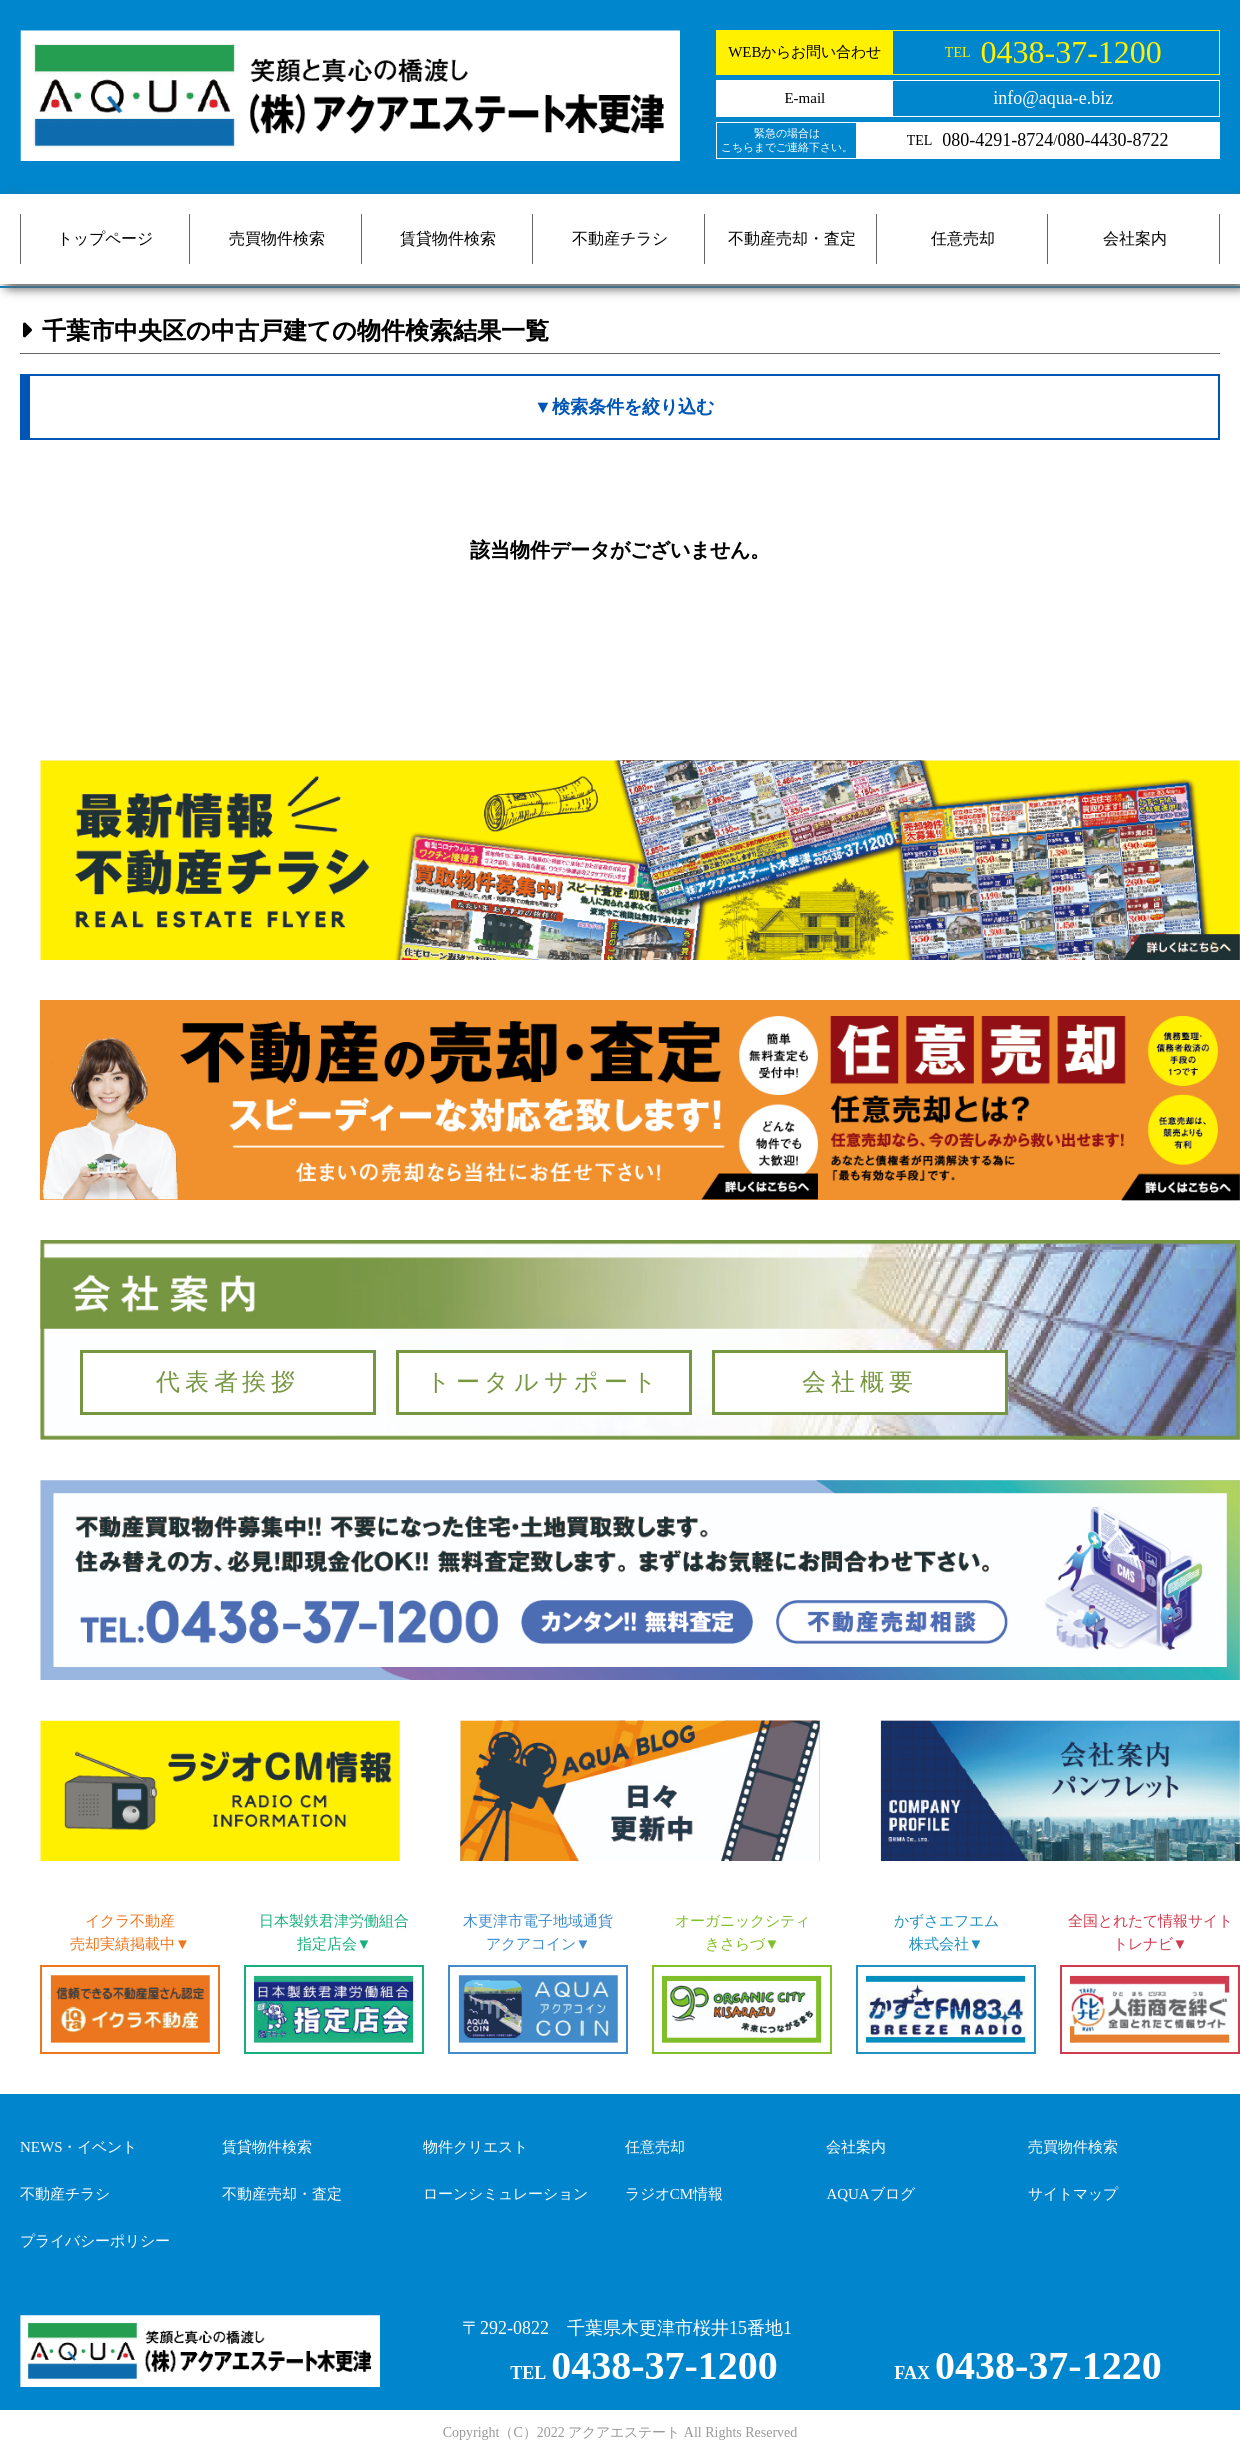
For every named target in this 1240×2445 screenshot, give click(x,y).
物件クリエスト (475, 2147)
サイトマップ (1073, 2194)
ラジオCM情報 (674, 2194)
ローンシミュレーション (505, 2194)
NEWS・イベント (79, 2147)
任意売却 (963, 238)
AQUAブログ (870, 2194)
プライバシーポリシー (95, 2241)
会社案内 (1135, 238)
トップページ (105, 238)
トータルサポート (544, 1382)
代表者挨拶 (228, 1382)
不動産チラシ (620, 238)
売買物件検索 (277, 238)
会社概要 (859, 1382)
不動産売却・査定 (792, 238)
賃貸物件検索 (448, 238)
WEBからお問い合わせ (804, 52)
